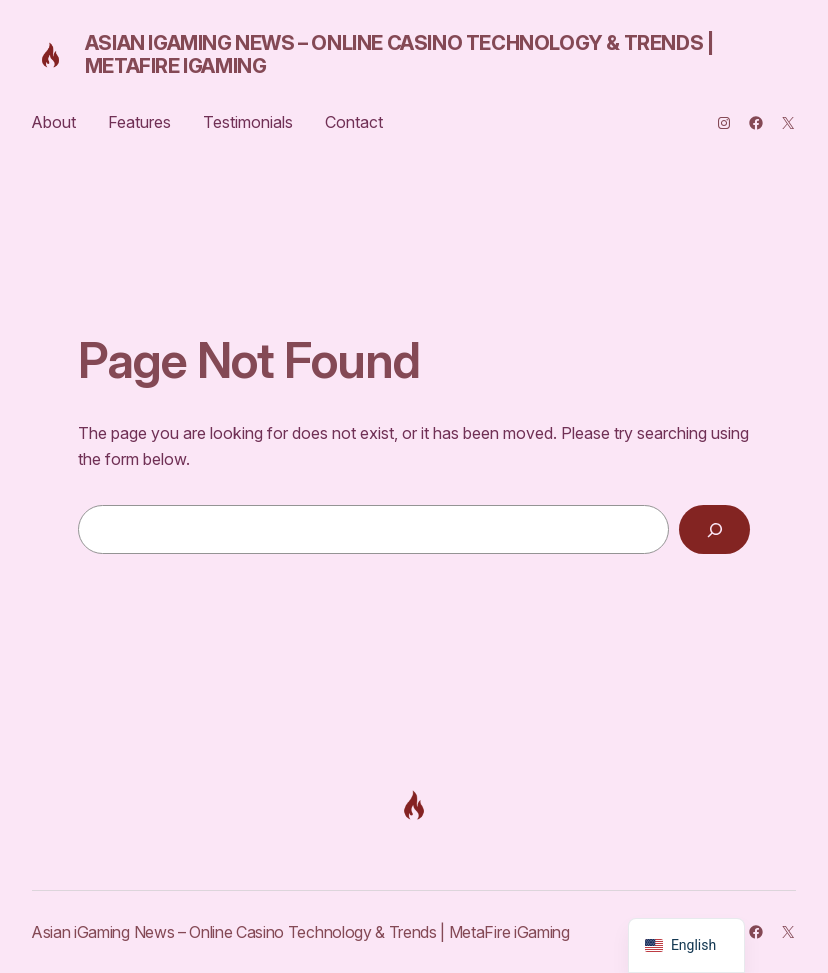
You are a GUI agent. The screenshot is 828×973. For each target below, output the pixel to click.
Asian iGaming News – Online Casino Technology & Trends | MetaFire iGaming (399, 54)
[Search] (714, 530)
